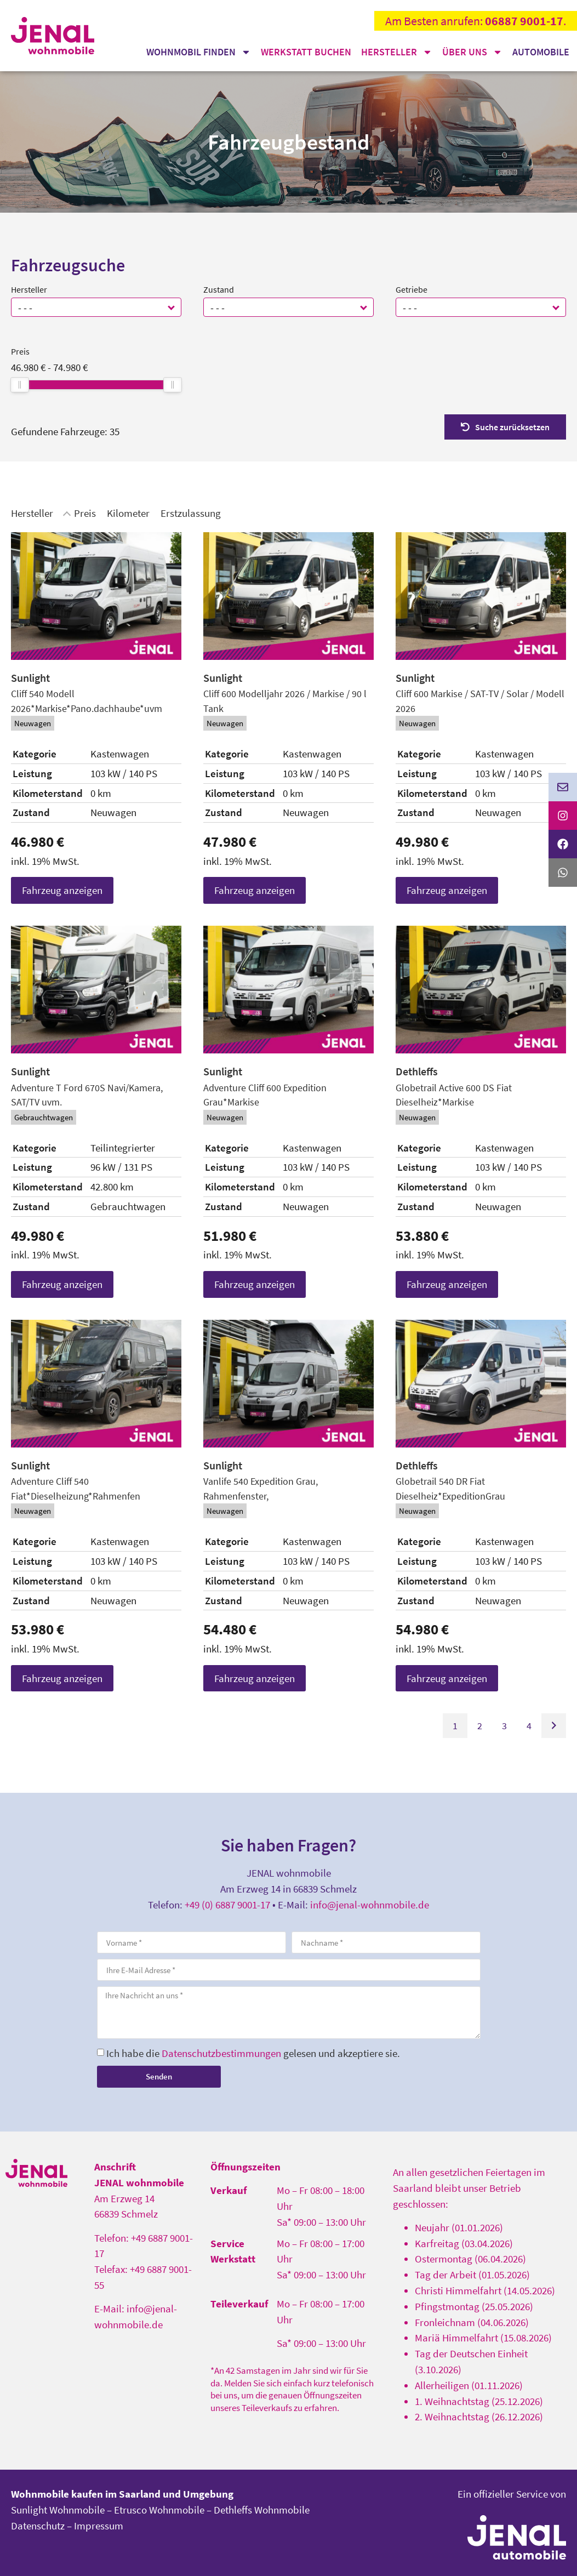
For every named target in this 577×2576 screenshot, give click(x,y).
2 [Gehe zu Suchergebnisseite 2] (479, 1725)
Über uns (472, 52)
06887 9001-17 (524, 21)
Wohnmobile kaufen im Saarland (86, 2493)
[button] (171, 307)
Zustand (218, 289)
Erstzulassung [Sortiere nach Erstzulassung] (191, 513)
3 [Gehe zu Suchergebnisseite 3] (504, 1725)
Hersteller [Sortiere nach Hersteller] (32, 513)
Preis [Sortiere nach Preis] (85, 513)
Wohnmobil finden (198, 52)
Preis (20, 351)
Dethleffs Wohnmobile (262, 2509)
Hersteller (396, 52)
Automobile (540, 51)
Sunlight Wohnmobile (58, 2509)
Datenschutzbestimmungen (221, 2053)
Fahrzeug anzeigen (62, 890)
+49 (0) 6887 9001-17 (227, 1904)
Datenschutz (38, 2525)
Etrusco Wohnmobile (159, 2509)
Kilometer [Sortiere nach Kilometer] (128, 513)
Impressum (98, 2525)
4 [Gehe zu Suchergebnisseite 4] (529, 1725)
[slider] (19, 384)
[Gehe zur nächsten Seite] (553, 1725)
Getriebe (411, 289)
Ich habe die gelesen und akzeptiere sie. (253, 2053)
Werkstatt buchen (306, 51)
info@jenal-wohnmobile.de (369, 1904)
